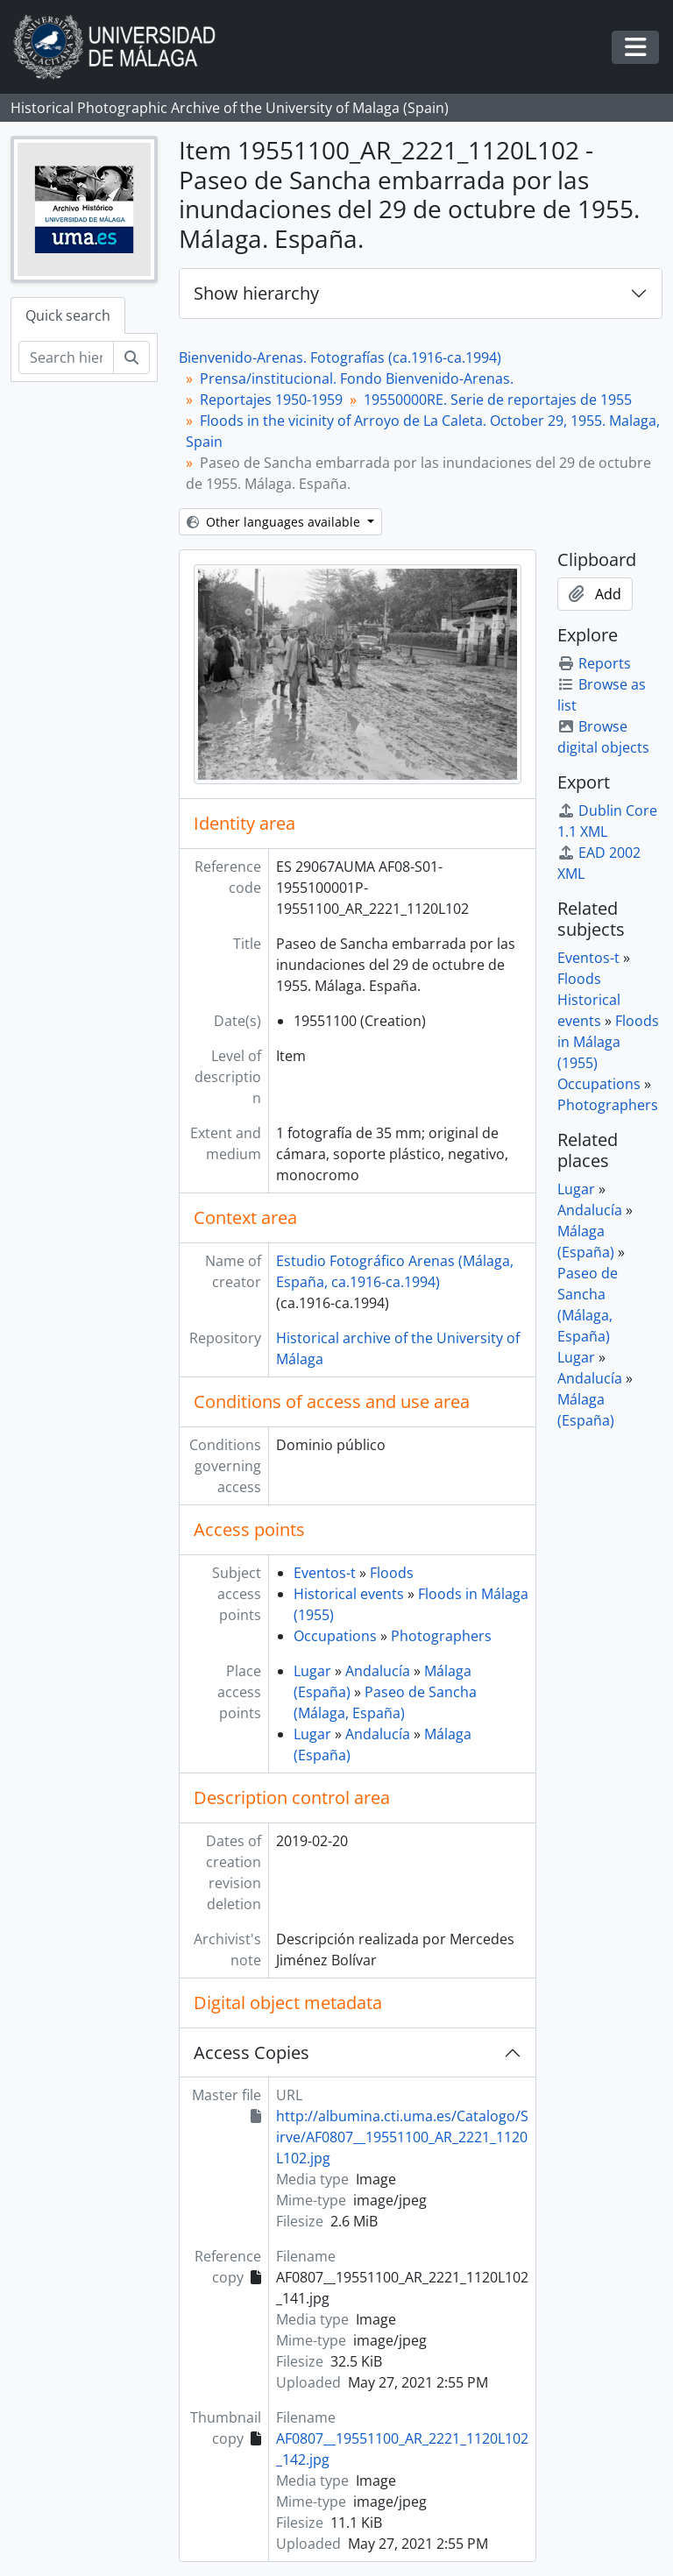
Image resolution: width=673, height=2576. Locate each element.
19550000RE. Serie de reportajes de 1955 (498, 399)
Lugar (312, 1671)
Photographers (441, 1635)
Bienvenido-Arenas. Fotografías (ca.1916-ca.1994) (340, 357)
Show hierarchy (256, 293)
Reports (594, 663)
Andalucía (377, 1671)
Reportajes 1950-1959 (271, 399)
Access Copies (251, 2052)
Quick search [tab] (67, 315)
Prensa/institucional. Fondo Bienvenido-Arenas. (357, 378)
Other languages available (275, 521)
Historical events (349, 1593)
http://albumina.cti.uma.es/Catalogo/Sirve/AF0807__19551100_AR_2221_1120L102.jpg (402, 2137)
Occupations (335, 1635)
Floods (392, 1572)
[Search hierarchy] (66, 357)
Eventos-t (325, 1572)
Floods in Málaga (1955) (608, 1041)
